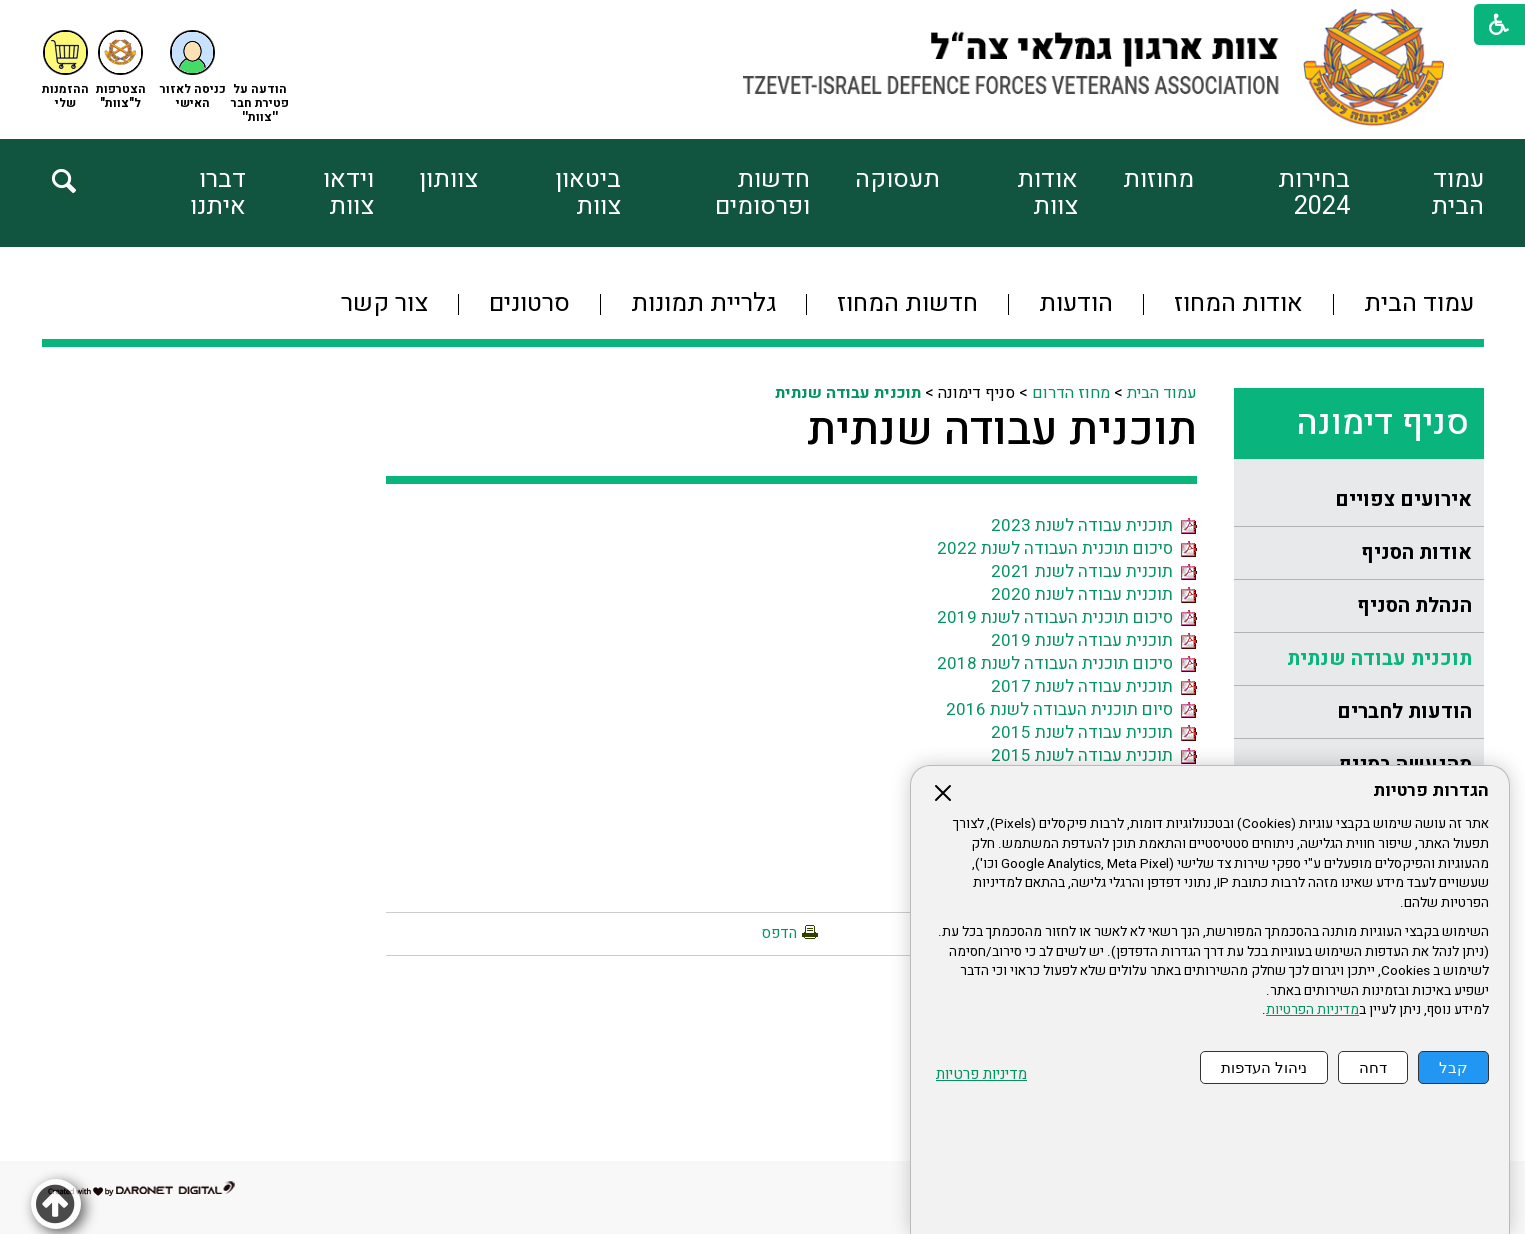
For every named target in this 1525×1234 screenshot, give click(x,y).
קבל (1453, 1067)
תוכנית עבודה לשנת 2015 (1094, 732)
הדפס (779, 933)
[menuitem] (1417, 193)
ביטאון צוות (588, 193)
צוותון (448, 179)
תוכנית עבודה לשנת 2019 (1094, 640)
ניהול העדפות (1264, 1067)
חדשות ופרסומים (762, 193)
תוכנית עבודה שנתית (1379, 658)
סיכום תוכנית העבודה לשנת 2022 (1067, 548)
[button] (193, 70)
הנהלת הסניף (1414, 605)
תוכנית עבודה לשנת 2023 (1094, 525)
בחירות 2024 (1314, 193)
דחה (1373, 1067)
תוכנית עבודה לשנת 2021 (1094, 571)
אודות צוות (1047, 193)
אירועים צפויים (1403, 499)
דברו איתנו (218, 193)
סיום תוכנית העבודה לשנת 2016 (1071, 709)
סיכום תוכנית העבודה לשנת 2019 (1067, 617)
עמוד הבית (1457, 193)
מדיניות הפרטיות (1312, 1010)
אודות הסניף (1416, 552)
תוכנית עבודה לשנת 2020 (1094, 594)
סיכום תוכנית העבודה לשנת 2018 (1067, 663)
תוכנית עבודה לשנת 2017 (1094, 686)
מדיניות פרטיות (981, 1074)
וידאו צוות (348, 193)
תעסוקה (897, 179)
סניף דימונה (1382, 423)
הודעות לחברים (1404, 711)
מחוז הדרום (1071, 393)
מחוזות (1158, 179)
